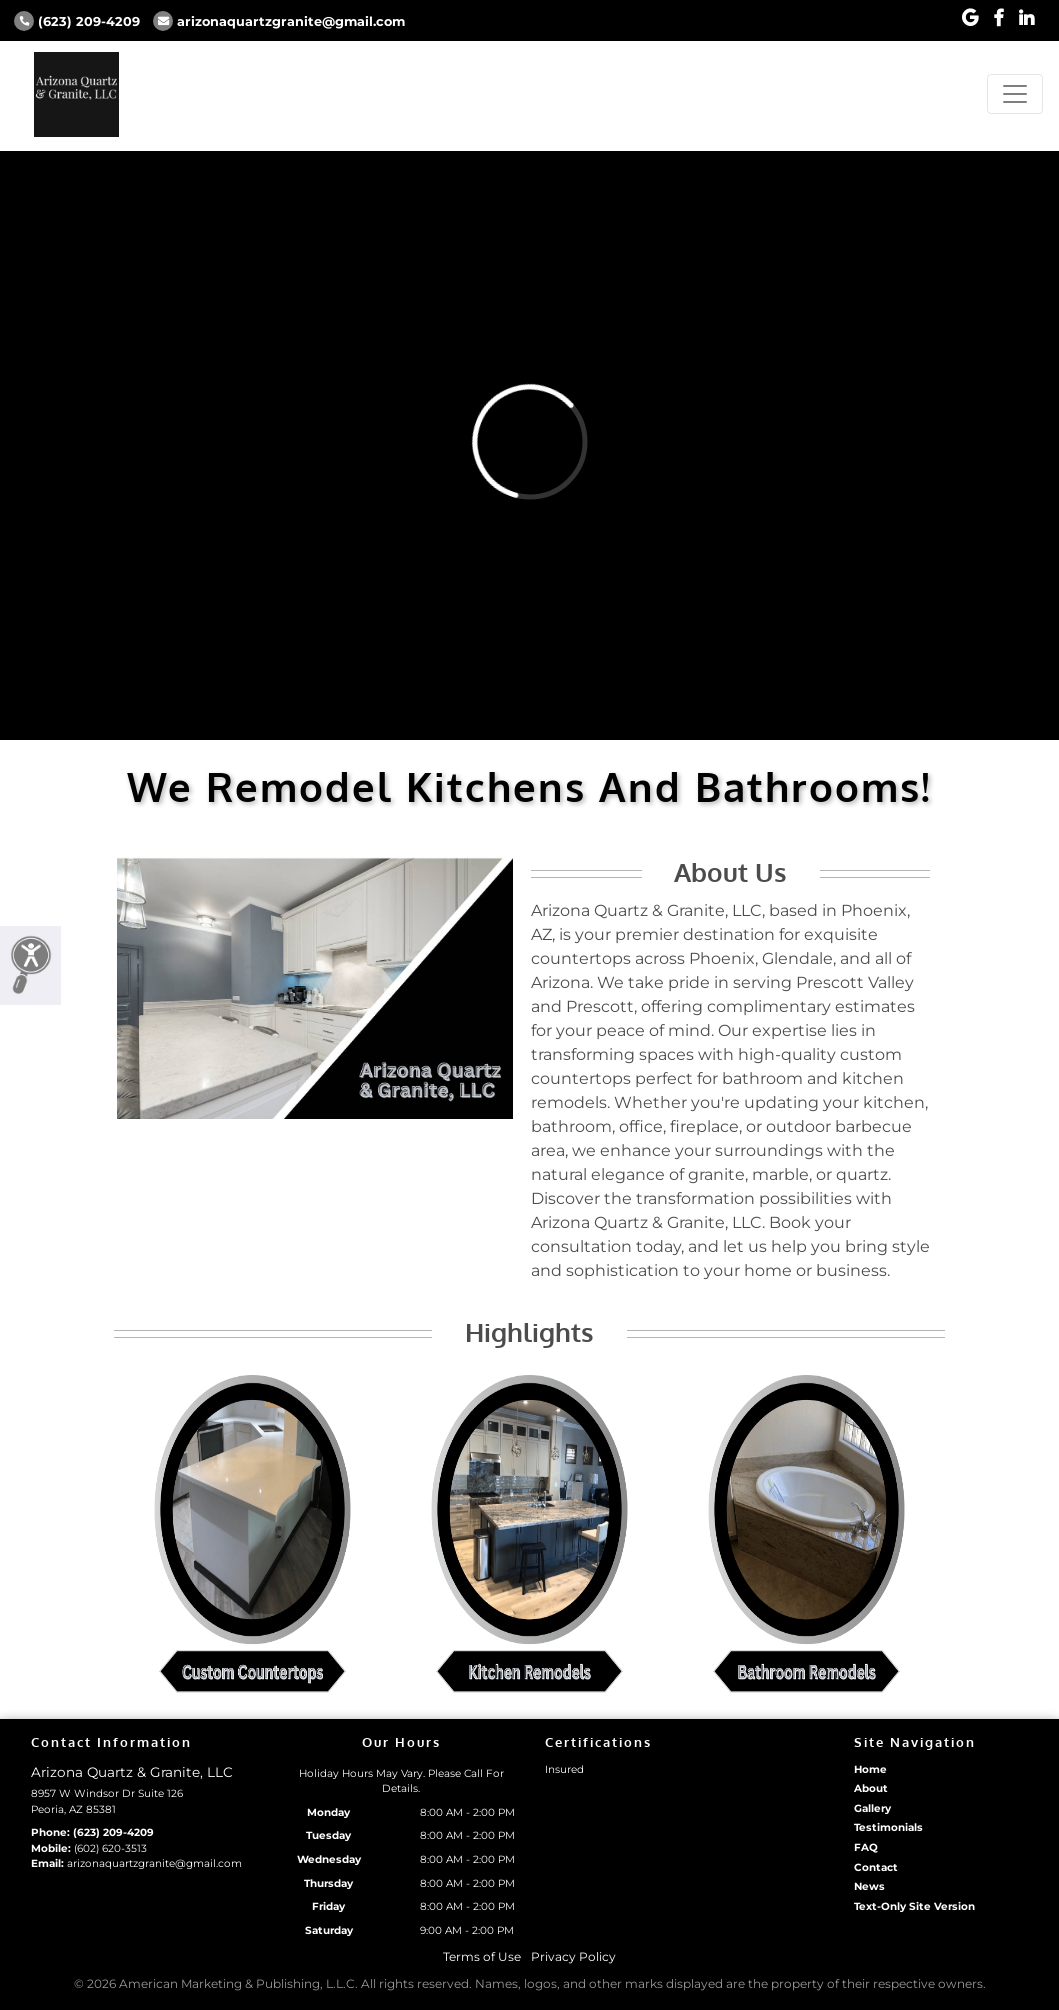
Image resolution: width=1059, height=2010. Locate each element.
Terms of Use (482, 1956)
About (871, 1788)
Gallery (872, 1808)
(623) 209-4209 (77, 21)
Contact (876, 1867)
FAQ (866, 1847)
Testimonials (888, 1827)
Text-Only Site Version (914, 1906)
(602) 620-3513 (110, 1848)
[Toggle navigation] (1015, 94)
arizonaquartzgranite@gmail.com (279, 21)
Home (870, 1769)
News (869, 1886)
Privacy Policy (573, 1956)
